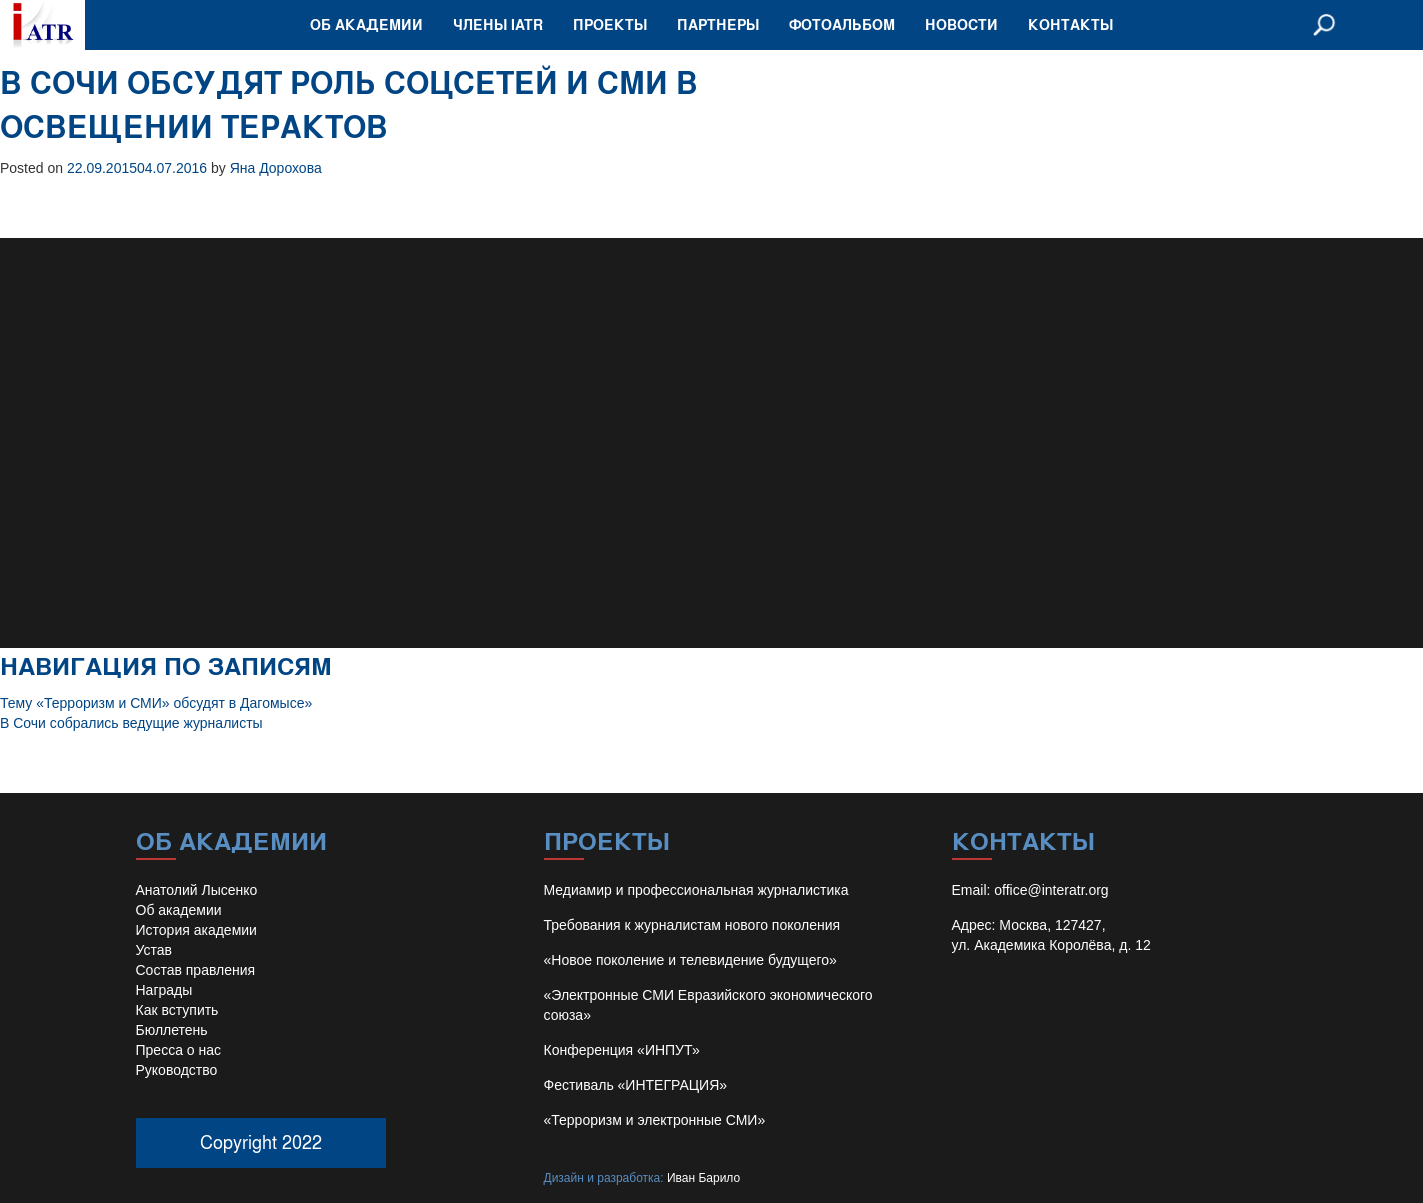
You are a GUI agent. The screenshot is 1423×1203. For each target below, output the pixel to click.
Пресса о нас (179, 1050)
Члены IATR (498, 24)
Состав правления (196, 970)
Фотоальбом (842, 24)
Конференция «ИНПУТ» (622, 1050)
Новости (961, 24)
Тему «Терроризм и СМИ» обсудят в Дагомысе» (156, 703)
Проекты (610, 24)
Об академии (366, 24)
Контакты (1070, 24)
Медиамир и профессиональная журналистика (696, 890)
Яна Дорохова (276, 168)
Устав (154, 950)
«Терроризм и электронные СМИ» (655, 1120)
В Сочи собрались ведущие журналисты (131, 723)
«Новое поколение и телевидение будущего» (690, 960)
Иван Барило (703, 1178)
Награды (164, 990)
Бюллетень (172, 1030)
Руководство (177, 1070)
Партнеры (718, 24)
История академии (196, 930)
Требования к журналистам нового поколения (692, 925)
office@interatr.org (1051, 890)
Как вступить (177, 1010)
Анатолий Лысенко (197, 890)
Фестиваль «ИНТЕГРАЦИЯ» (636, 1085)
